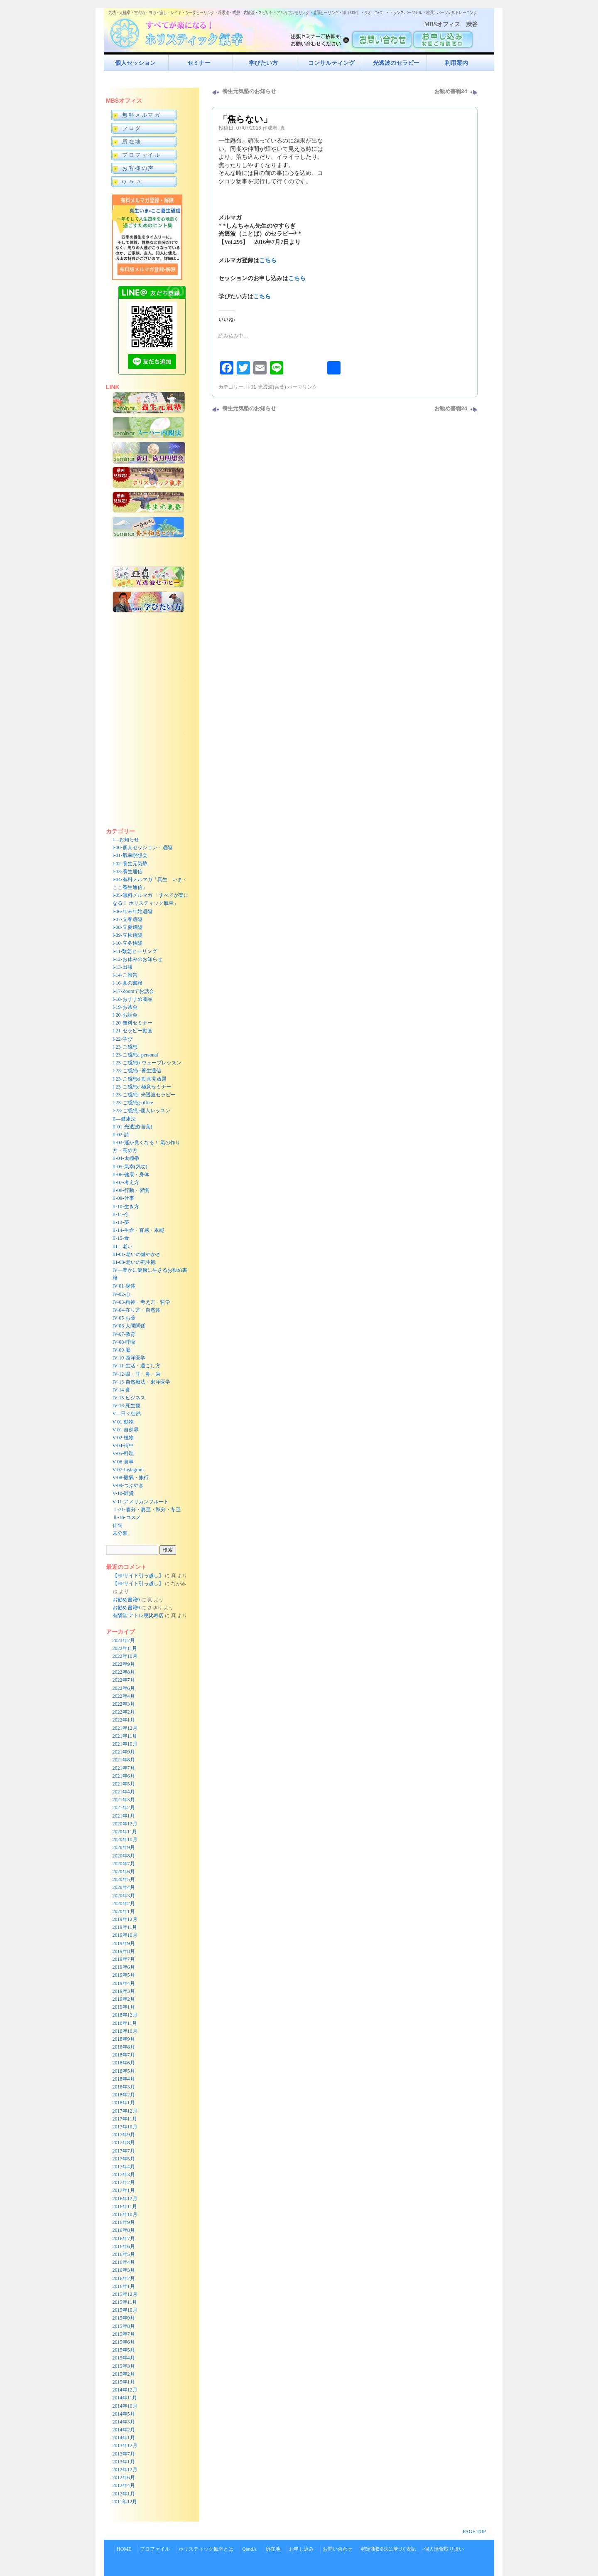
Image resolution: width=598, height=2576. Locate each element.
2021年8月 (124, 1760)
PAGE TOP (474, 2531)
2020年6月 (124, 1871)
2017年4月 (124, 2167)
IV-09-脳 (122, 1350)
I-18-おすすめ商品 (132, 999)
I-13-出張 (122, 967)
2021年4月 (124, 1792)
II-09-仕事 (123, 1198)
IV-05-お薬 (124, 1318)
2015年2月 (124, 2374)
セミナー (199, 62)
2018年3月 (124, 2087)
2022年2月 (124, 1712)
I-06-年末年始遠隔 (132, 911)
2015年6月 (124, 2342)
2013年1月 (124, 2462)
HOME (124, 2549)
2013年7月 (124, 2454)
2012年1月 (124, 2494)
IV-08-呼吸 (124, 1342)
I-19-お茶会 (125, 1007)
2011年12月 (125, 2502)
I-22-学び (122, 1039)
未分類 (120, 1533)
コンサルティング (331, 62)
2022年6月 (124, 1688)
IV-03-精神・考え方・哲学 (142, 1302)
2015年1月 (124, 2382)
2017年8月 (124, 2142)
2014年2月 (124, 2430)
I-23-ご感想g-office (133, 1103)
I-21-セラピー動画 (132, 1031)
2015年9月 (124, 2318)
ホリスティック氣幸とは (206, 2549)
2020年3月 (124, 1896)
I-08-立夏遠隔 (127, 927)
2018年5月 (124, 2071)
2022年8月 (124, 1672)
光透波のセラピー (396, 62)
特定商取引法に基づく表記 (388, 2549)
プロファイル (155, 2549)
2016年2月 (124, 2278)
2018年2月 (124, 2095)
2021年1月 (124, 1816)
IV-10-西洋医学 (129, 1358)
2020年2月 (124, 1903)
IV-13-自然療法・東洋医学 (142, 1382)
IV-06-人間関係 (129, 1326)
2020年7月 (124, 1864)
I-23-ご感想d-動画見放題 (140, 1079)
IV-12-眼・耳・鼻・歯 (137, 1374)
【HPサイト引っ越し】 (138, 1576)
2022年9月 (124, 1664)
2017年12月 (125, 2111)
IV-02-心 (122, 1294)
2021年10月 (125, 1744)
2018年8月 (124, 2047)
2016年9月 (124, 2222)
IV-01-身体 (124, 1286)
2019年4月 (124, 1983)
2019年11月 (125, 1927)
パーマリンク (302, 387)
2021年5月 (124, 1784)
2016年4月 (124, 2262)
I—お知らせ (126, 839)
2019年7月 (124, 1959)
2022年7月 (124, 1680)
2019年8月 (124, 1951)
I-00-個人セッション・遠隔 (142, 847)
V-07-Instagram (128, 1470)
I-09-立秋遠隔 (127, 935)
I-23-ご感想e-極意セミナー (142, 1087)
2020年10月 (125, 1839)
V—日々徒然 (127, 1413)
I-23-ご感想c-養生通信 (137, 1071)
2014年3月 (124, 2422)
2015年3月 (124, 2366)
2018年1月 (124, 2103)
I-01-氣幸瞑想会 (130, 855)
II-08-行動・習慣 (131, 1190)
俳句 (118, 1525)
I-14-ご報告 (125, 975)
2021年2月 (124, 1807)
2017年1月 (124, 2190)
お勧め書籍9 (126, 1600)
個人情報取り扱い (444, 2549)
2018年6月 (124, 2063)
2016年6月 (124, 2246)
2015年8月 (124, 2326)
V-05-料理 (123, 1453)
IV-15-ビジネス (129, 1398)
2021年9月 (124, 1752)
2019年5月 (124, 1975)
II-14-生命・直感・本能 (138, 1230)
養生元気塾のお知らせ (249, 91)
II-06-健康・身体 (131, 1174)
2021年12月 (125, 1728)
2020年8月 (124, 1856)
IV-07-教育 (124, 1334)
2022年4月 (124, 1696)
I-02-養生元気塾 (130, 864)
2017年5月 (124, 2159)
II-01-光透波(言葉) (266, 387)
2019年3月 (124, 1991)
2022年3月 (124, 1704)
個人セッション (135, 62)
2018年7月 (124, 2055)
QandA (249, 2549)
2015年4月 (124, 2358)
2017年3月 (124, 2174)
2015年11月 (125, 2302)
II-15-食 (121, 1238)
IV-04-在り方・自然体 (137, 1310)
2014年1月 (124, 2438)
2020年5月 (124, 1879)
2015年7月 (124, 2334)
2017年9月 (124, 2135)
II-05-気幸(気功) (130, 1167)
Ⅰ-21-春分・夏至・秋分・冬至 (147, 1509)
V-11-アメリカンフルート (141, 1502)
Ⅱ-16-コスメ (127, 1517)
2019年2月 (124, 1999)
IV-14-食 (122, 1390)
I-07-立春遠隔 (127, 919)
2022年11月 (125, 1648)
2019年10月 (125, 1935)
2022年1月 (124, 1720)
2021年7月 (124, 1768)
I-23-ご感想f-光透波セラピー (144, 1095)
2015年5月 (124, 2350)
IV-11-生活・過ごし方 (136, 1366)
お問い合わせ (338, 2549)
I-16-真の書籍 (127, 983)
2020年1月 (124, 1911)
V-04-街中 (123, 1445)
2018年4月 (124, 2079)
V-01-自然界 (126, 1430)
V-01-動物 (123, 1422)
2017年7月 (124, 2151)
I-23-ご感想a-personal (135, 1055)
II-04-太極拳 (126, 1158)
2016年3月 (124, 2270)
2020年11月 (125, 1832)
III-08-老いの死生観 (134, 1262)
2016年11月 (125, 2206)
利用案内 (456, 62)
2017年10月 (125, 2127)
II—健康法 (124, 1119)
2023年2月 (124, 1640)
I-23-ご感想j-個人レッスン (141, 1110)
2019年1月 (124, 2007)
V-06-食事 (123, 1462)
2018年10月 (125, 2031)
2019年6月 (124, 1967)
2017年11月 (125, 2119)
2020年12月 (125, 1824)
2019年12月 (125, 1919)
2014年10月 (125, 2406)
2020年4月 (124, 1887)
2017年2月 (124, 2182)
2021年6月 (124, 1776)
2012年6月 (124, 2477)
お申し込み (301, 2549)
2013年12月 (125, 2445)
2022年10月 (125, 1656)
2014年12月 (125, 2390)
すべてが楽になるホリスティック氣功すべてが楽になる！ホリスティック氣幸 (180, 31)
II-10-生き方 (126, 1206)
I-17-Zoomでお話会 (133, 991)
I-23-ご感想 (125, 1047)
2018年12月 (125, 2015)
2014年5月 (124, 2414)
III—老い (122, 1246)
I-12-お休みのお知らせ (137, 959)
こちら (268, 260)
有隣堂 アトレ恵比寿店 (138, 1615)
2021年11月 (125, 1736)
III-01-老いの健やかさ (137, 1254)
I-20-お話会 (125, 1015)
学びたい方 (263, 62)
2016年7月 (124, 2238)
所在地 (272, 2549)
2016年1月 (124, 2286)
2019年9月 (124, 1943)
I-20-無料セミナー (132, 1023)
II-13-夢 (121, 1222)
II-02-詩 (121, 1135)
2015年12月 (125, 2294)
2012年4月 (124, 2485)
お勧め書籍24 (450, 91)
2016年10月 (125, 2214)
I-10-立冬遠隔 (127, 943)
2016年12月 (125, 2199)
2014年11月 (125, 2398)
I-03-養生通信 (127, 871)
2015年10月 (125, 2310)
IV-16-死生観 (127, 1406)
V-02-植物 (123, 1438)
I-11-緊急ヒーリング (135, 951)
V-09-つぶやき (128, 1485)
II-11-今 (121, 1214)
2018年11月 (125, 2023)
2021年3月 (124, 1800)
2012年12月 (125, 2470)
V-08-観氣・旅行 (131, 1477)
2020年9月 (124, 1847)
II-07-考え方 (126, 1182)
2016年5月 (124, 2254)
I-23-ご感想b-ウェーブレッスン (147, 1063)
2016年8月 (124, 2230)
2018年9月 (124, 2039)
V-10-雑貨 (123, 1493)
